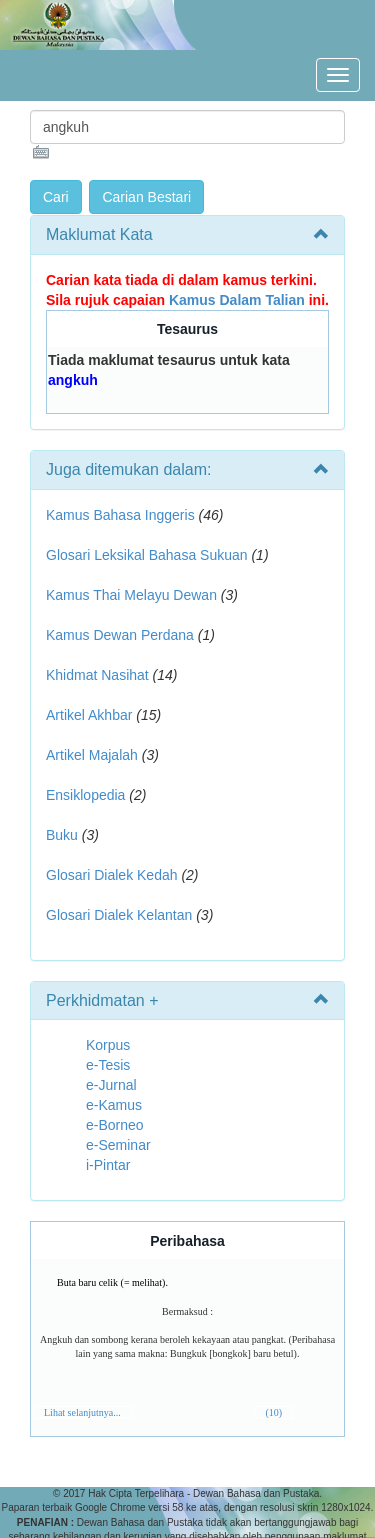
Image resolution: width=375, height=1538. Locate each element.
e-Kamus (114, 1105)
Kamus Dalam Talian (237, 300)
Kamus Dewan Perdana (120, 635)
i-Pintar (108, 1165)
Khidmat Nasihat (97, 675)
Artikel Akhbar (89, 715)
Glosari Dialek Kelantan (119, 915)
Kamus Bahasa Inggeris (120, 515)
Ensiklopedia (85, 795)
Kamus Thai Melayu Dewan (131, 595)
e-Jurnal (111, 1085)
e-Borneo (115, 1125)
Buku (62, 835)
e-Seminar (118, 1145)
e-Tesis (108, 1065)
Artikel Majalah (92, 755)
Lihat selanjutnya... (82, 1412)
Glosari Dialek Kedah (112, 875)
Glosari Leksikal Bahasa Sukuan (147, 555)
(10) (273, 1412)
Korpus (108, 1045)
